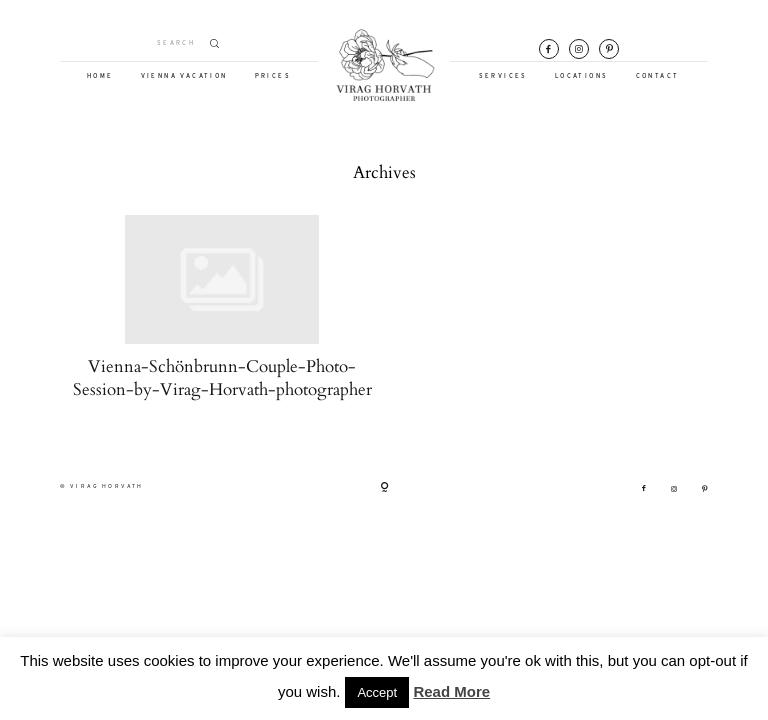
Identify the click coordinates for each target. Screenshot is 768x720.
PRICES (273, 76)
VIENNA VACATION (184, 76)
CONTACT (658, 76)
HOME (100, 76)
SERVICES (503, 76)
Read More (451, 691)
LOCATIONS (582, 76)
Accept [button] (377, 692)
